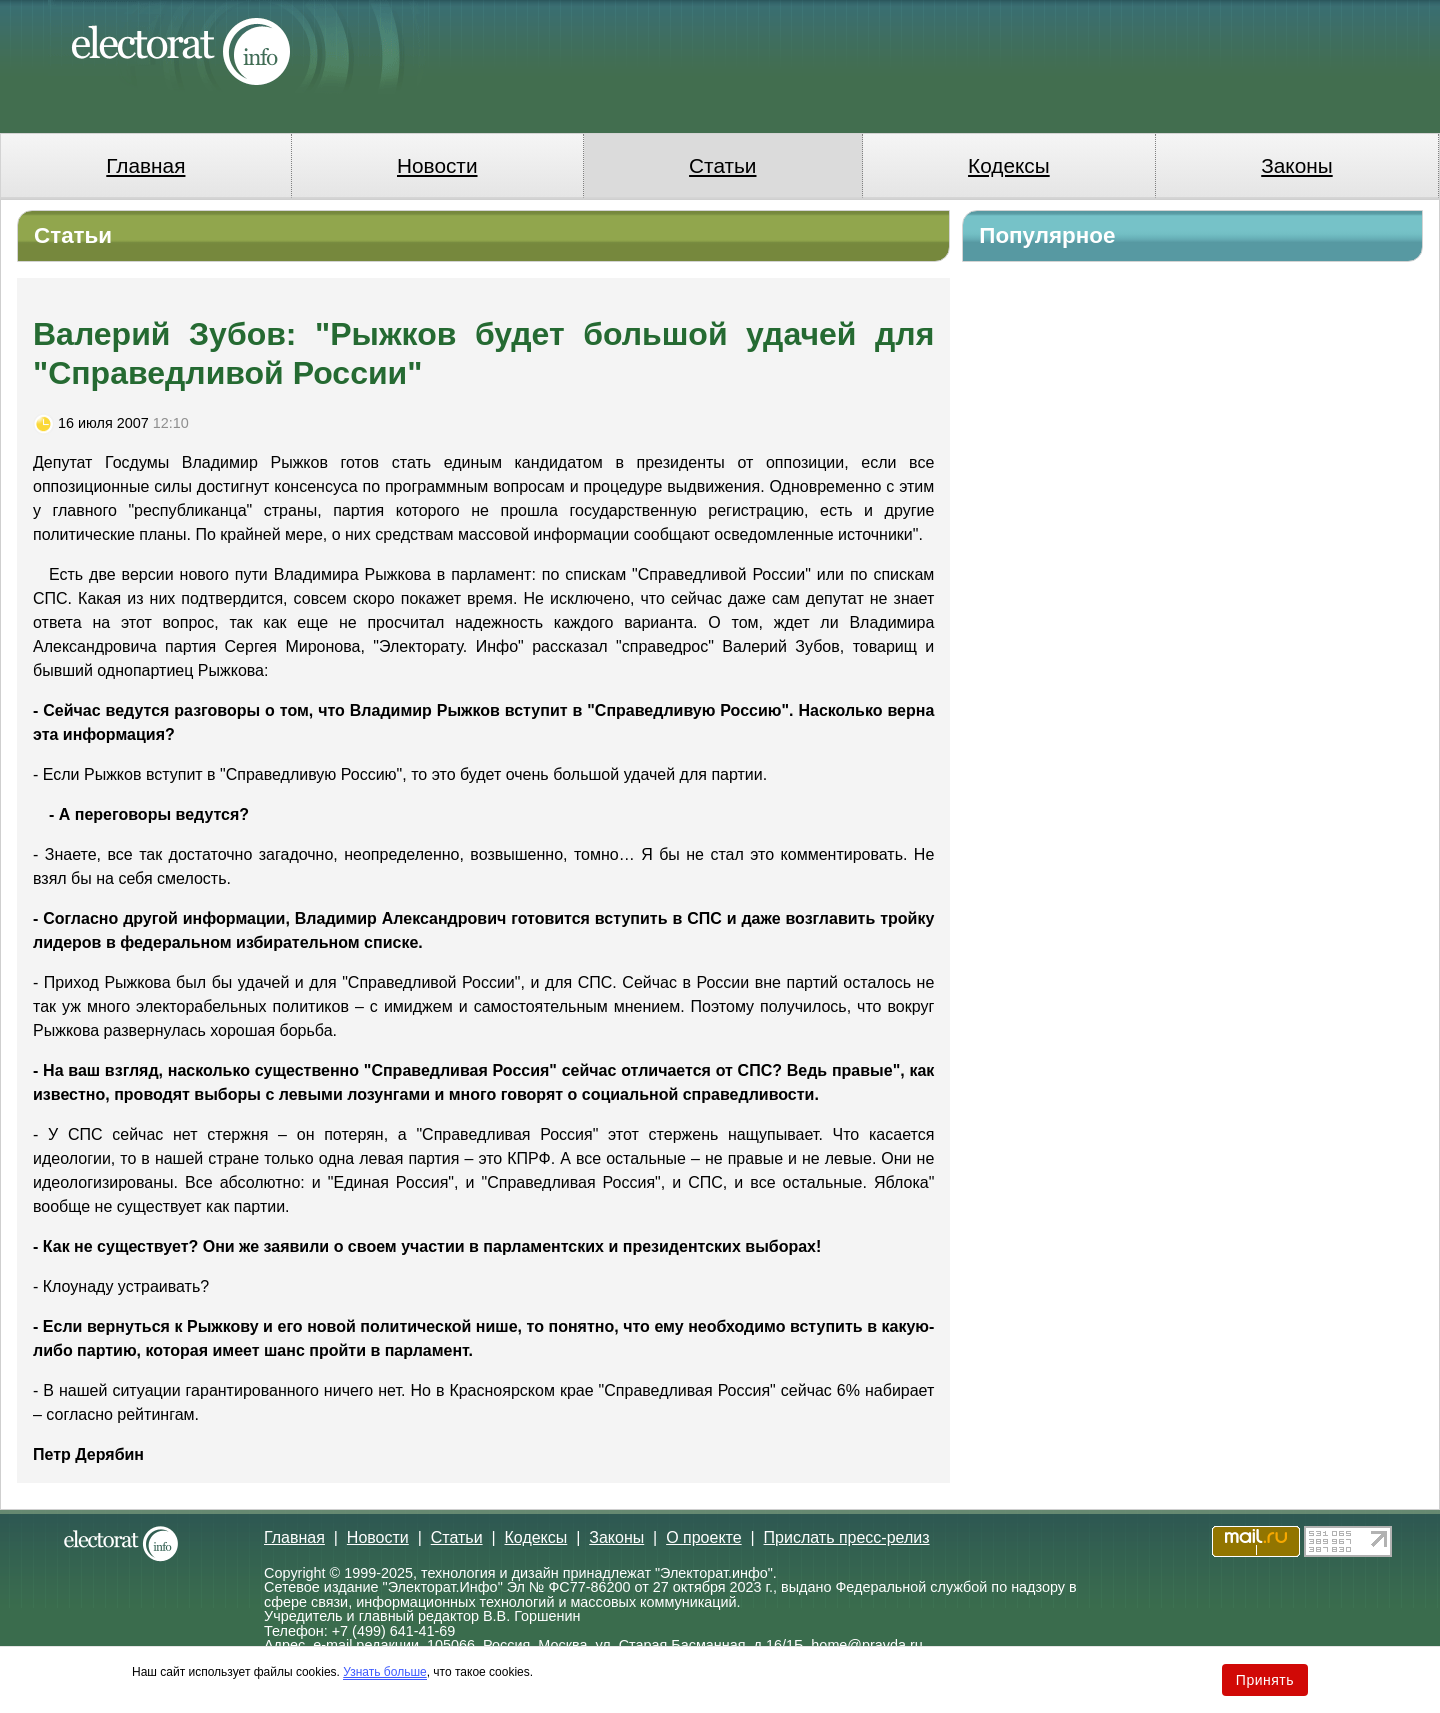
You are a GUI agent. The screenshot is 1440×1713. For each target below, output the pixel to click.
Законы (1296, 165)
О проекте (703, 1537)
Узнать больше (384, 1672)
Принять (1265, 1680)
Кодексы (1009, 165)
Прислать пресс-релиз (847, 1537)
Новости (437, 165)
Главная (145, 165)
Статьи (722, 165)
